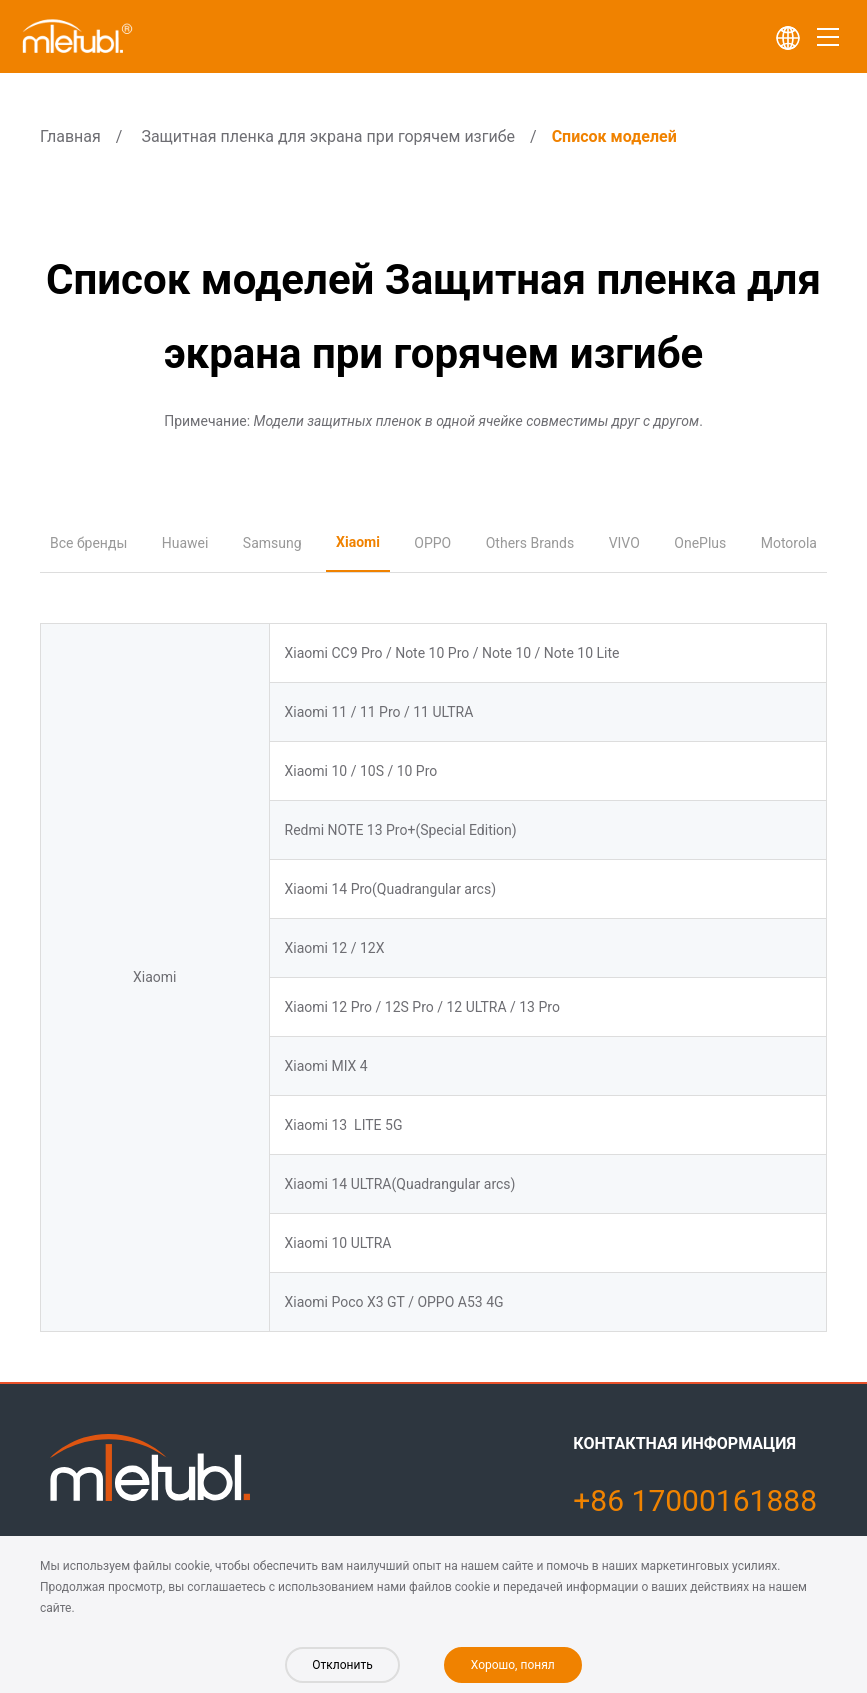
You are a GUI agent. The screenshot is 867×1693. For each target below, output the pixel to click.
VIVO (624, 543)
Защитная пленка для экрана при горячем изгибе (328, 136)
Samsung (272, 543)
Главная (70, 136)
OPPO (432, 543)
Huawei (185, 543)
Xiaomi (358, 542)
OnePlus (700, 543)
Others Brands (530, 543)
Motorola (789, 543)
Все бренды (88, 543)
